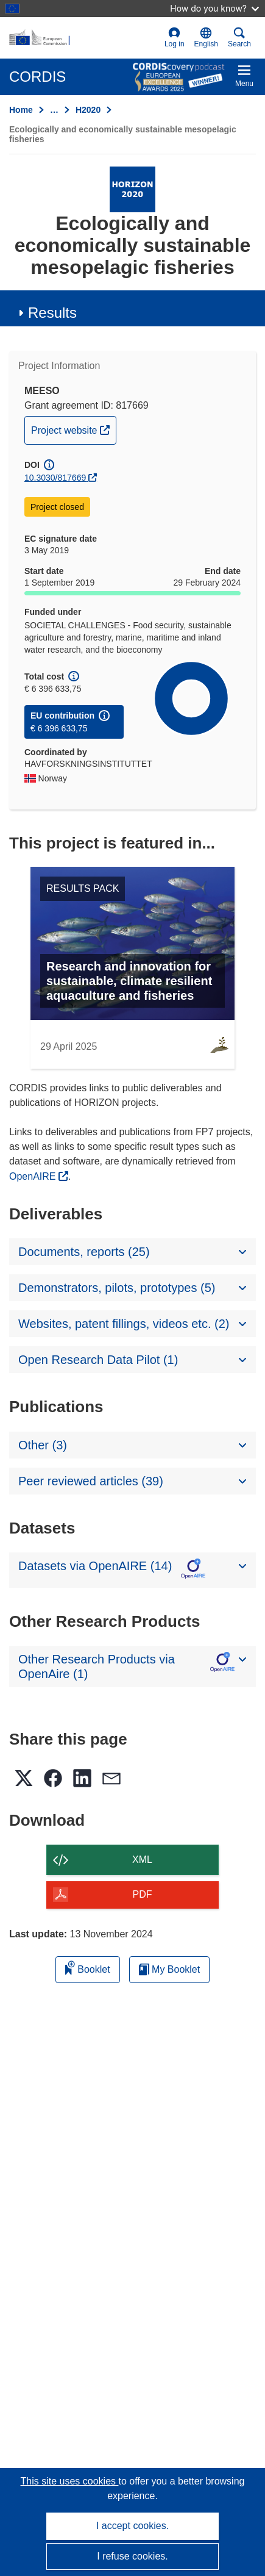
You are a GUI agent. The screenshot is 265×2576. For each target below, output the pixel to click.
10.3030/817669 (55, 478)
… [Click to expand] (54, 110)
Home (21, 110)
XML (142, 1859)
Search (239, 37)
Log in (174, 37)
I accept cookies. (132, 2525)
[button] (206, 38)
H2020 (88, 110)
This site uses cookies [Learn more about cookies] (70, 2481)
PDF (142, 1894)
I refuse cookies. (132, 2556)
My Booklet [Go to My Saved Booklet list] (169, 1969)
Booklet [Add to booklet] (87, 1968)
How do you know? (214, 8)
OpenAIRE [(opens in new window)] (33, 1176)
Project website (73, 429)
